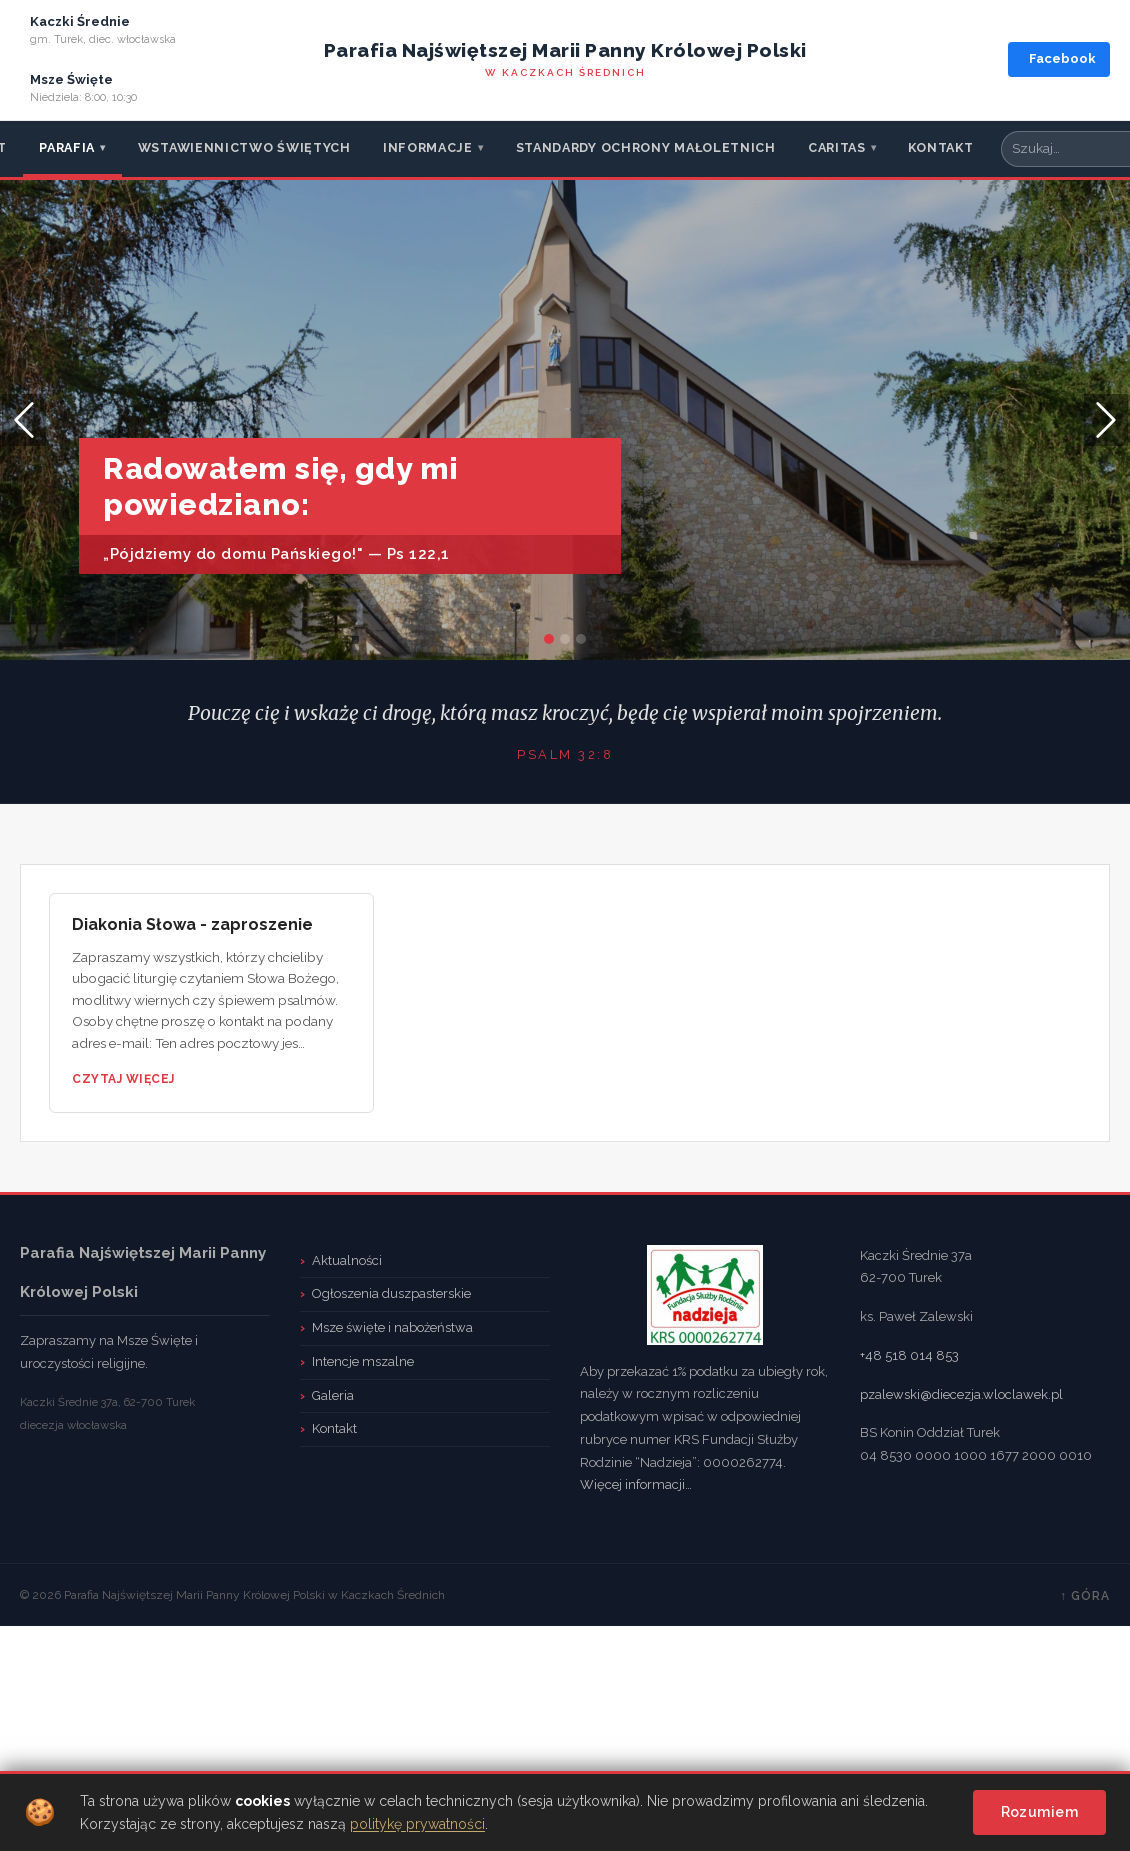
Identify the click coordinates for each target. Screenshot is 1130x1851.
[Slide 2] (581, 639)
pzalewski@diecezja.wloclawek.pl (961, 1394)
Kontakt (334, 1428)
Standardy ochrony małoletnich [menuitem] (646, 147)
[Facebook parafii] (1059, 59)
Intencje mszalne (363, 1361)
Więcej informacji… (636, 1484)
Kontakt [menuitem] (940, 147)
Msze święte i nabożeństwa (392, 1327)
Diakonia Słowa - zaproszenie (192, 924)
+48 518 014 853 (909, 1355)
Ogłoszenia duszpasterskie (391, 1293)
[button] (24, 420)
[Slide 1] (565, 639)
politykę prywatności (417, 1824)
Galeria (333, 1395)
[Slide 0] (549, 639)
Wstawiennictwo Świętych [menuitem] (244, 147)
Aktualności (347, 1260)
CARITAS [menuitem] (842, 148)
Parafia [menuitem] (72, 148)
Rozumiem (1039, 1812)
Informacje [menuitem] (433, 148)
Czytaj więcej (123, 1079)
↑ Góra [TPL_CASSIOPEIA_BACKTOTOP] (1085, 1596)
